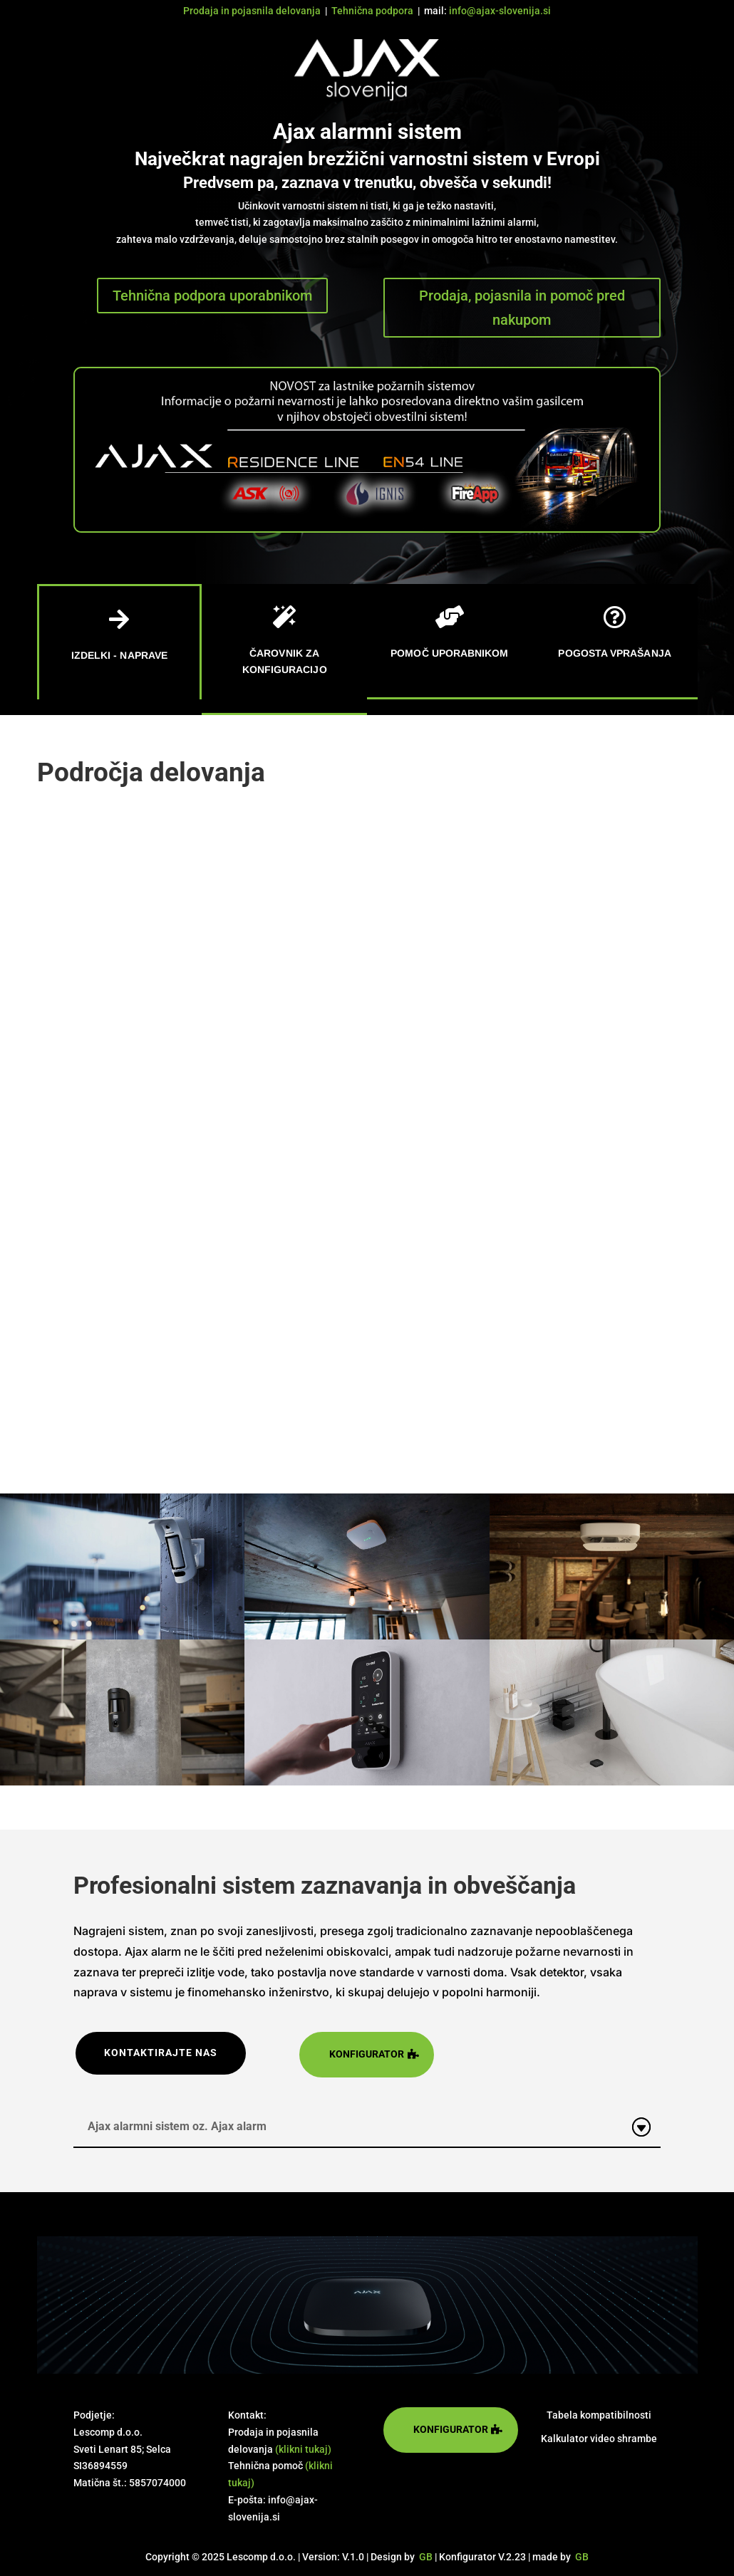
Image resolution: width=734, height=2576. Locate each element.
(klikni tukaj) (303, 2449)
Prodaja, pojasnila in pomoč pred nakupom (522, 307)
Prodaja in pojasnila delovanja (252, 10)
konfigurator (366, 2054)
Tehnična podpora (372, 10)
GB (426, 2556)
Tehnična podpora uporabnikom (212, 295)
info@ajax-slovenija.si (500, 10)
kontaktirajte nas (160, 2052)
